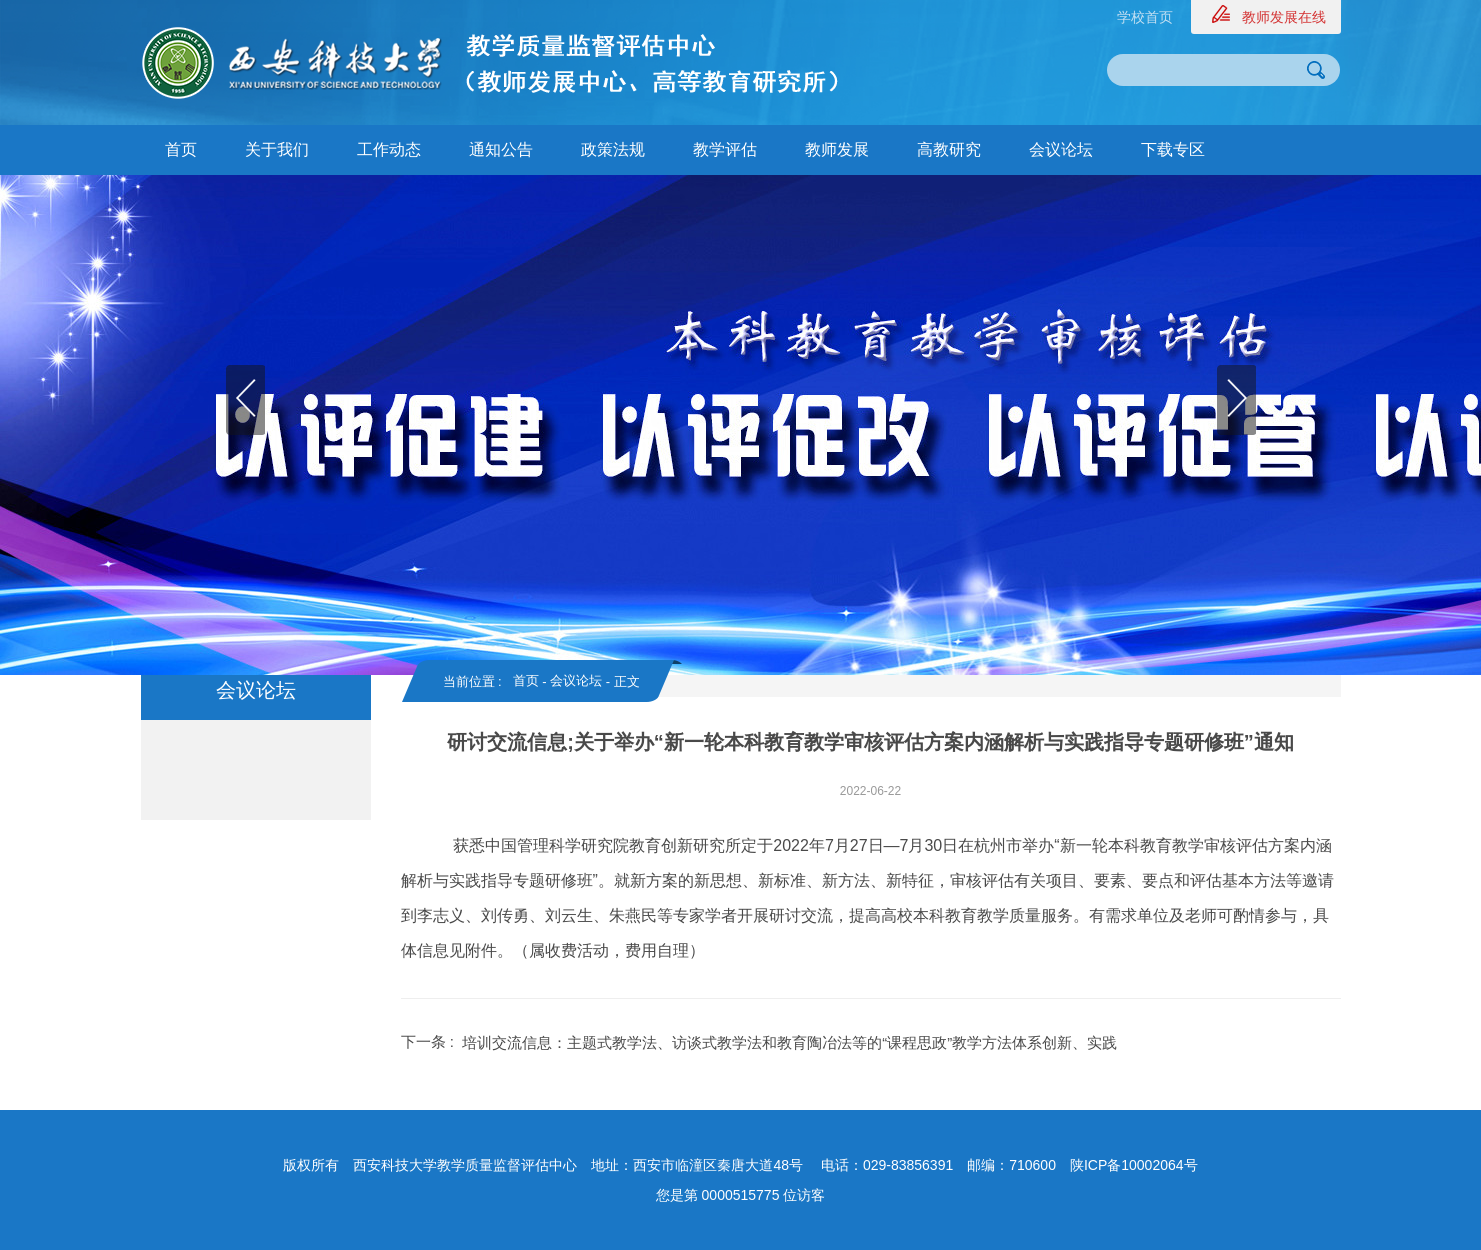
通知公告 (501, 149)
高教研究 (949, 149)
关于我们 (277, 149)
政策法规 (613, 149)
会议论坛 (1061, 149)
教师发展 (837, 149)
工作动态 (389, 149)
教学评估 (725, 149)
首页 (181, 149)
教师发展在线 (1284, 17)
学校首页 (1145, 17)
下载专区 (1173, 149)
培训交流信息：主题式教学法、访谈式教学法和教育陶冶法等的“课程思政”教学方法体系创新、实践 (789, 1042)
